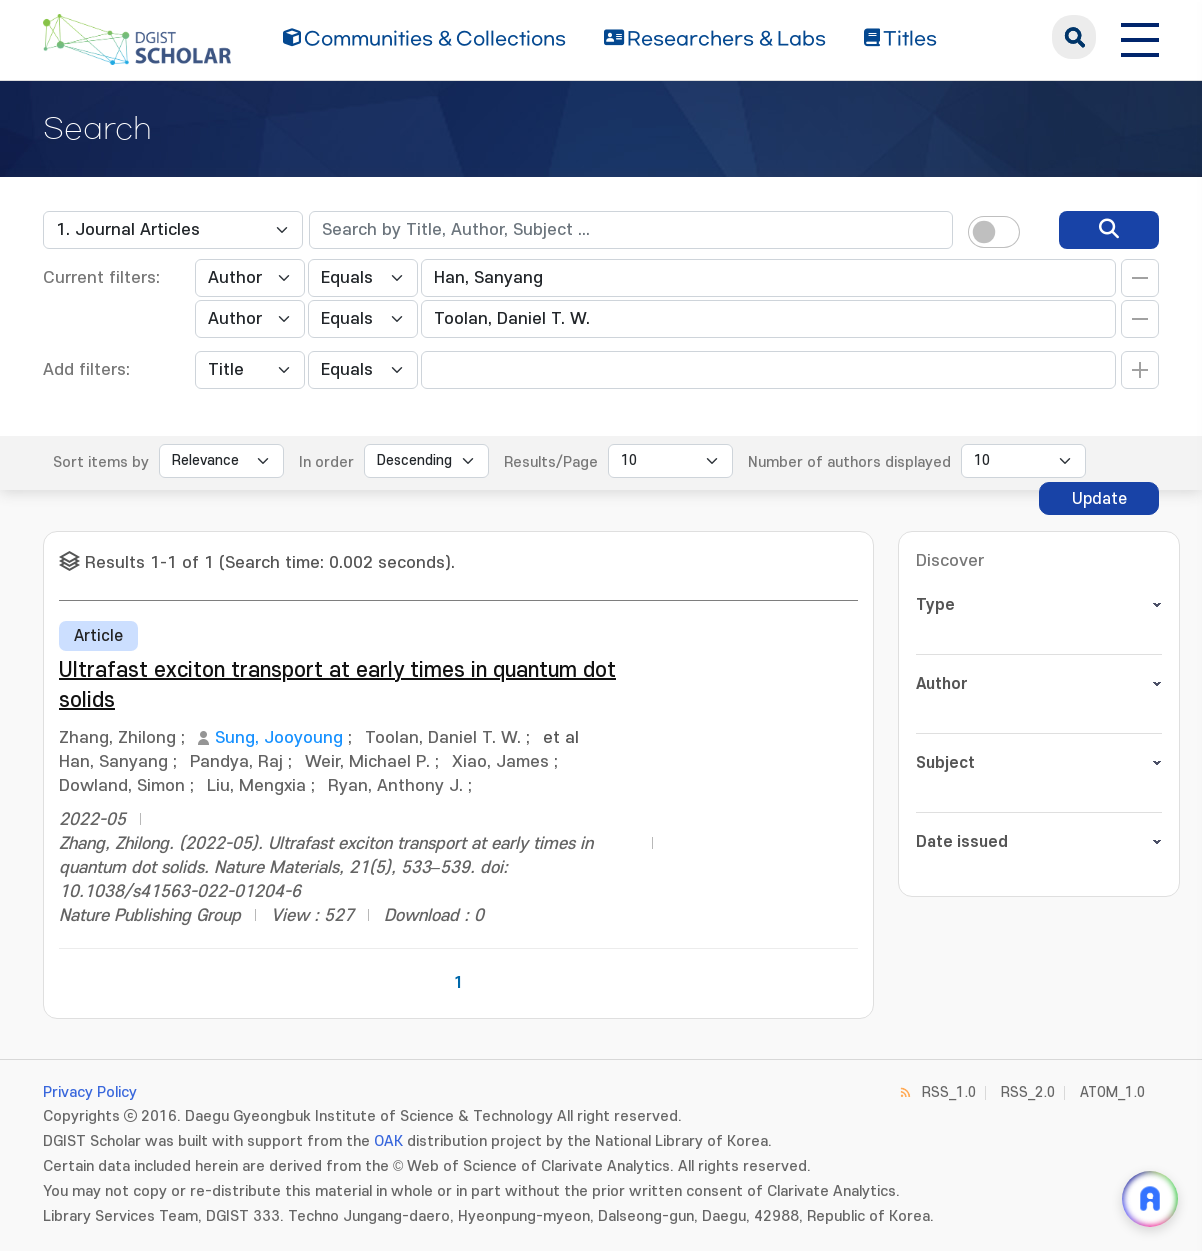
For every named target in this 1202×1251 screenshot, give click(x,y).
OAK (388, 1141)
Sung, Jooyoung (279, 738)
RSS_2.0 (1028, 1092)
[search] (1109, 230)
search (1074, 37)
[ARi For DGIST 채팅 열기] (1150, 1199)
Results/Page (551, 462)
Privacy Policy (90, 1092)
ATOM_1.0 (1112, 1092)
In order (326, 462)
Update (1099, 499)
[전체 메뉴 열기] (1140, 37)
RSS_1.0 (949, 1092)
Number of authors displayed (849, 462)
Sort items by (101, 462)
